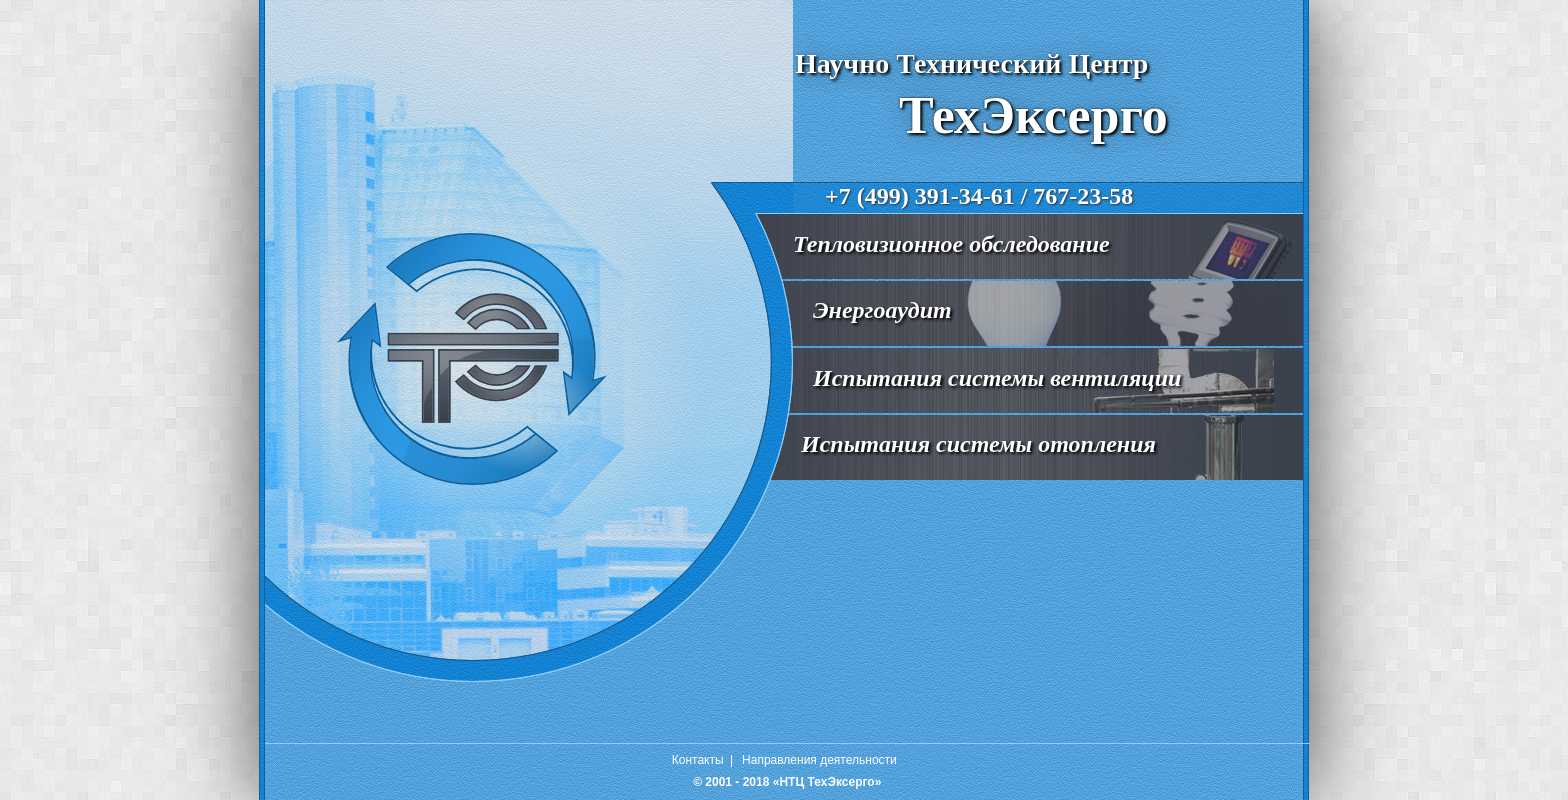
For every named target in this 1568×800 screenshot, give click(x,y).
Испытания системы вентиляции (997, 378)
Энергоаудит (882, 310)
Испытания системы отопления (978, 444)
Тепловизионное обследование (951, 244)
